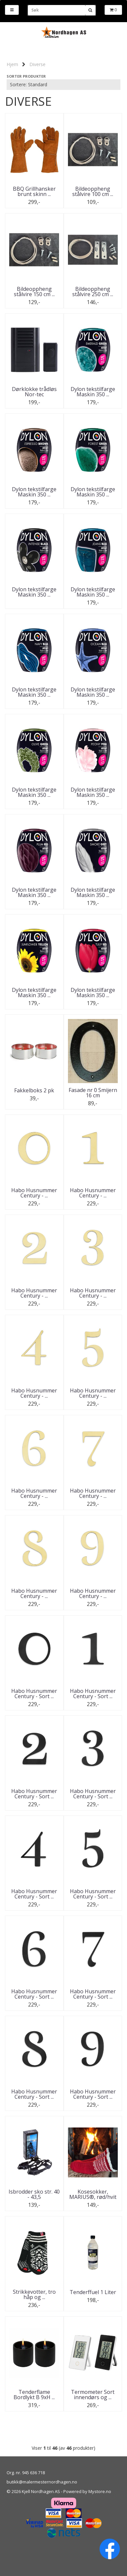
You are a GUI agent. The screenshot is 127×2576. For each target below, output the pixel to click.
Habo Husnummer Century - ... (34, 1193)
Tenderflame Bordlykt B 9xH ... (34, 2394)
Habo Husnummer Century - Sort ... (34, 1693)
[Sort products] (63, 84)
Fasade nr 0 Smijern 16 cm (93, 1092)
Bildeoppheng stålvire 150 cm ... (34, 291)
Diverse (37, 64)
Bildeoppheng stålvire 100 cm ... (92, 191)
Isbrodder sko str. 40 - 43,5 (34, 2194)
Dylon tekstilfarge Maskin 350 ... (93, 391)
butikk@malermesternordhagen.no (42, 2482)
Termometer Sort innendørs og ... (92, 2394)
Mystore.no (99, 2491)
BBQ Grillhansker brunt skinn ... (34, 191)
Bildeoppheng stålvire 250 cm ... (92, 291)
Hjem (12, 64)
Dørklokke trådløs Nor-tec (34, 391)
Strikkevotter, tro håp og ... (34, 2294)
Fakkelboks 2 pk (34, 1090)
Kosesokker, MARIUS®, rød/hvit (92, 2194)
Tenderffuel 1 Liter (93, 2292)
